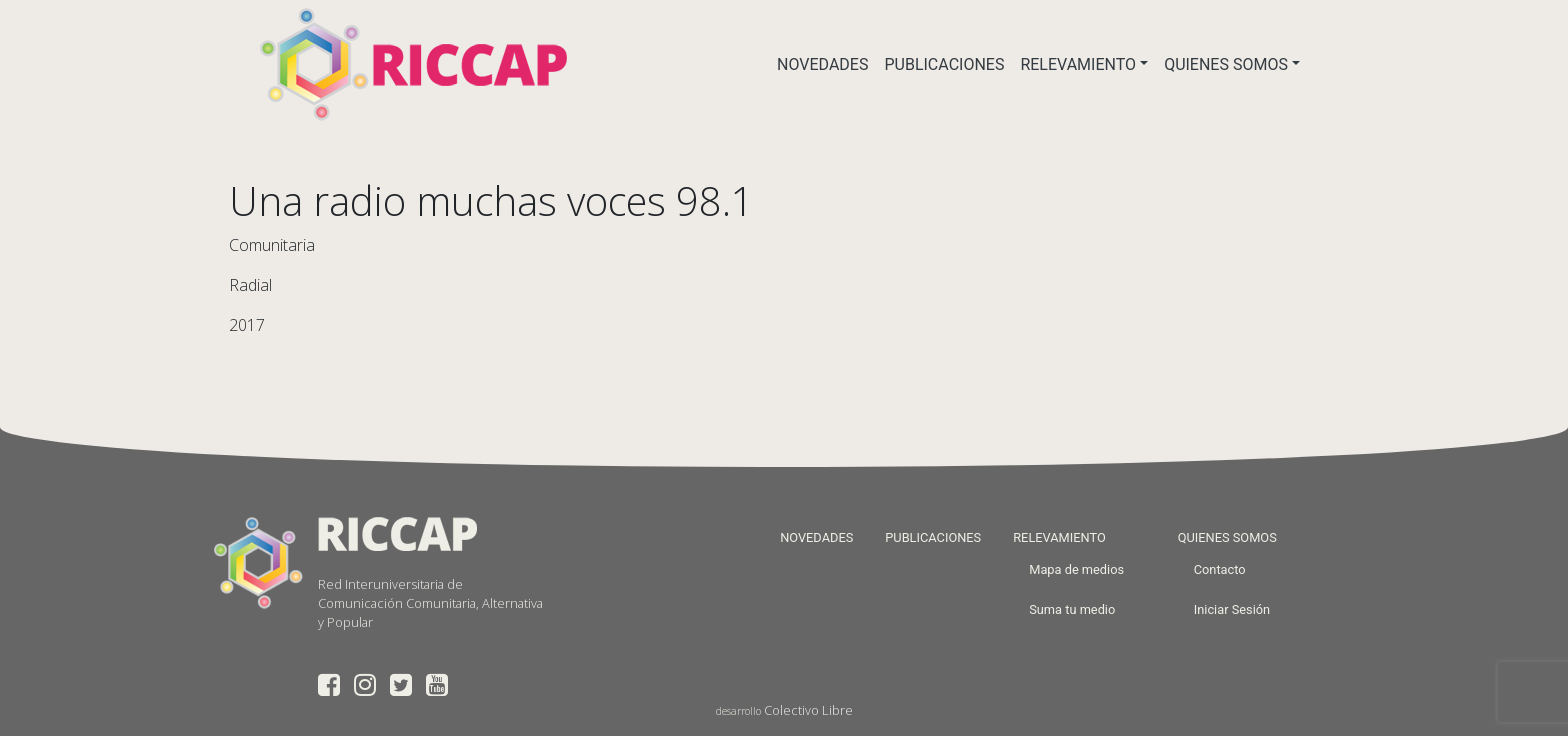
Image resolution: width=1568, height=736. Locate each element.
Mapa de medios (1076, 569)
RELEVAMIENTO (1078, 64)
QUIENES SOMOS (1226, 64)
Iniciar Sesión (1232, 609)
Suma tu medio (1072, 609)
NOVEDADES (822, 64)
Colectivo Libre (808, 710)
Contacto (1220, 569)
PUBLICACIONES (944, 64)
